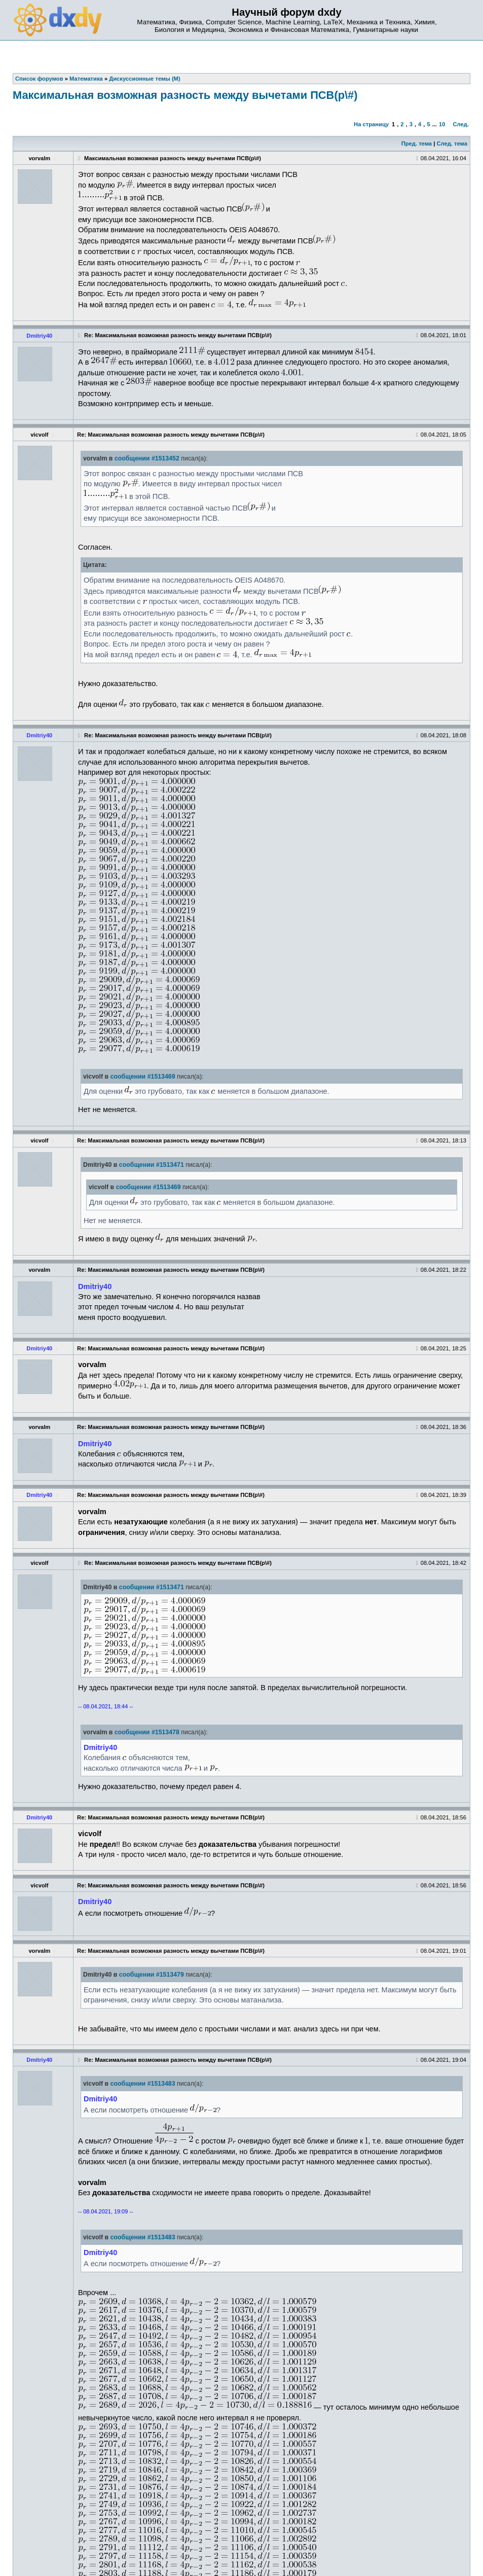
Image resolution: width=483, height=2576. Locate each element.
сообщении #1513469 (142, 1076)
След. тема (451, 143)
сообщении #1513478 (147, 1732)
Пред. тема (416, 143)
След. (461, 124)
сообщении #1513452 (147, 458)
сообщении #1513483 (142, 2083)
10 (442, 124)
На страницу (371, 124)
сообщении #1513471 (151, 1164)
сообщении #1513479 (151, 1974)
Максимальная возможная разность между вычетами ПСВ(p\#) (185, 95)
